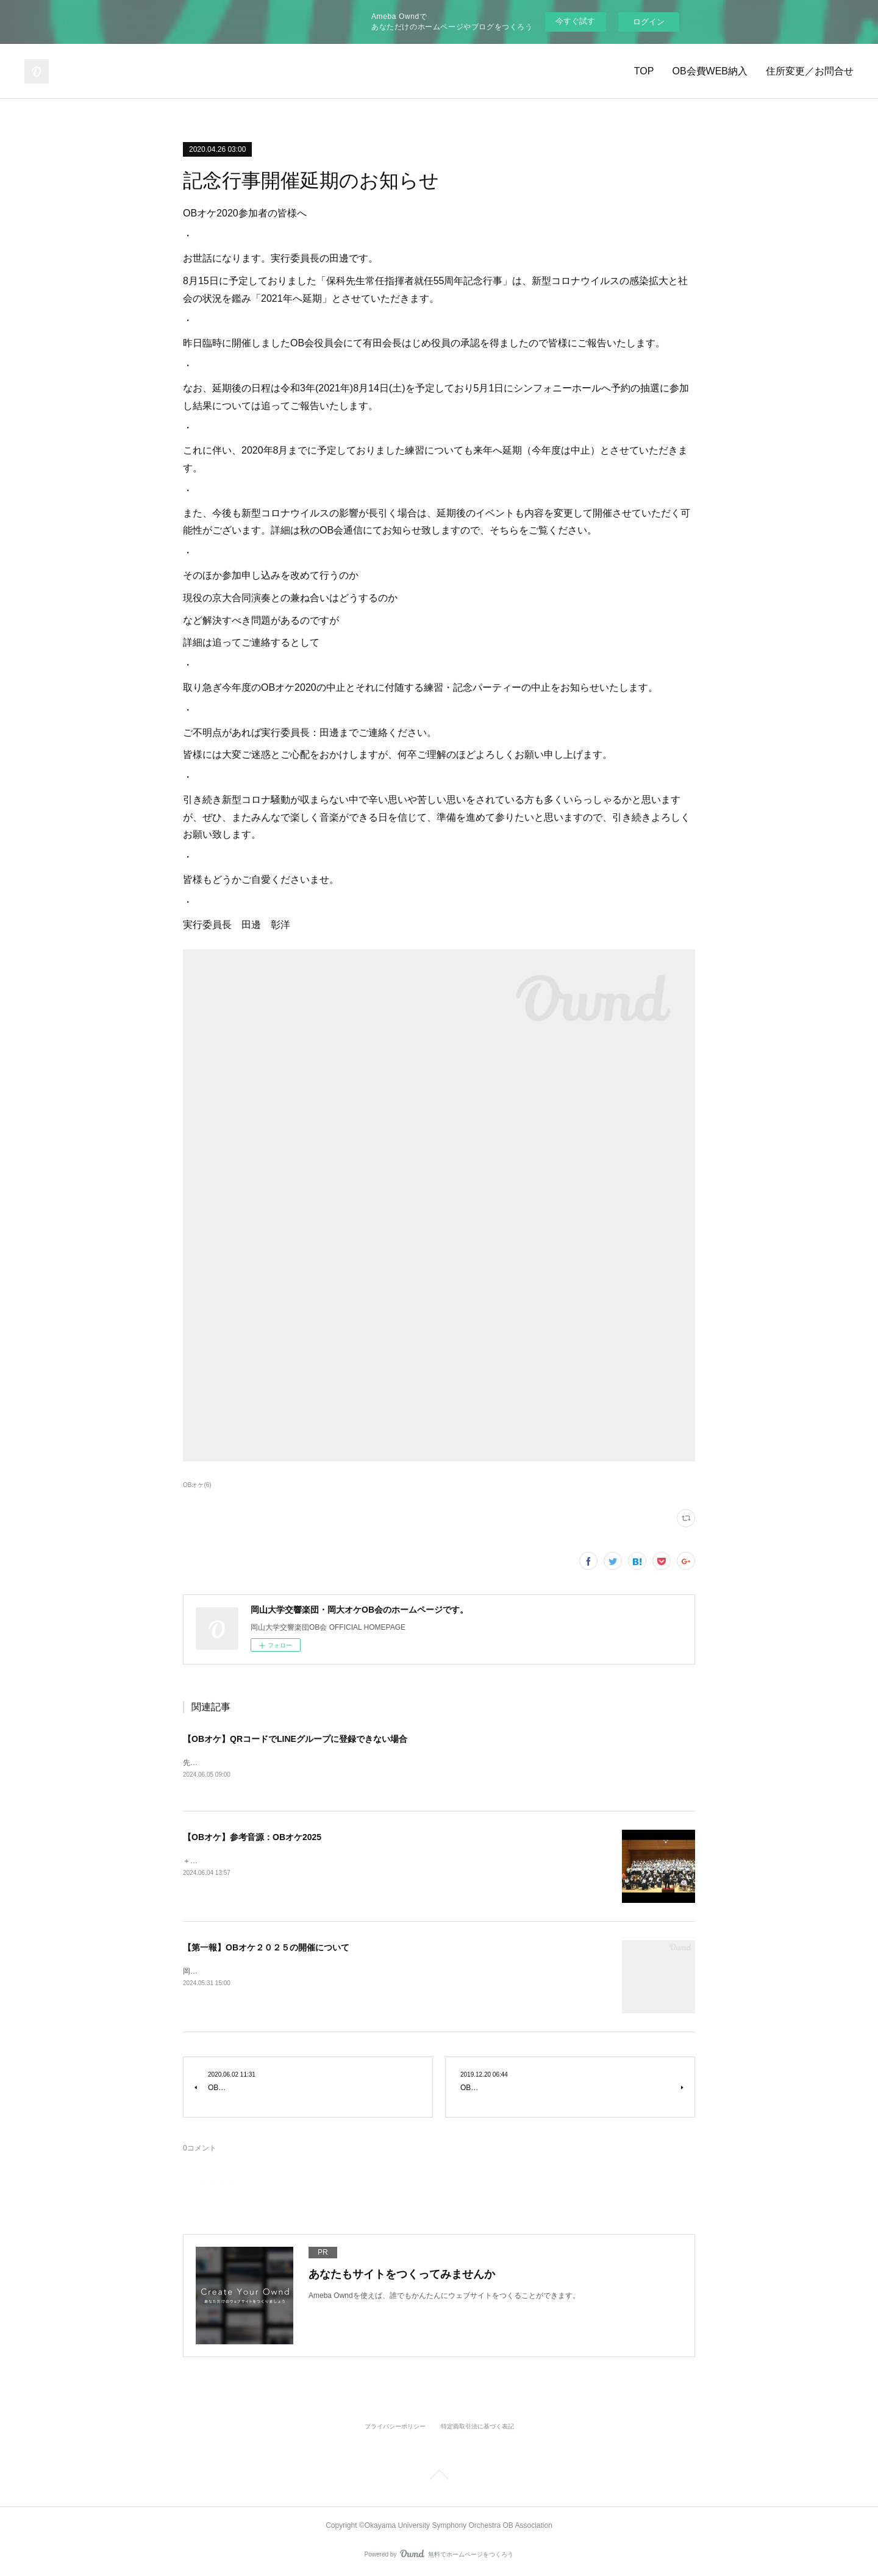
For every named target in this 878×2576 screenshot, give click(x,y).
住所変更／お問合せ (810, 71)
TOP (644, 71)
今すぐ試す (575, 21)
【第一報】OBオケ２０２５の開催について (266, 1948)
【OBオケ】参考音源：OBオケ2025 (252, 1838)
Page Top (439, 2478)
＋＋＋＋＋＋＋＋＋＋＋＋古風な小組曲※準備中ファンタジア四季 (292, 1861)
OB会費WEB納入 (710, 71)
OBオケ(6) (197, 1485)
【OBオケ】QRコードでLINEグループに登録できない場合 (295, 1739)
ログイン (649, 21)
